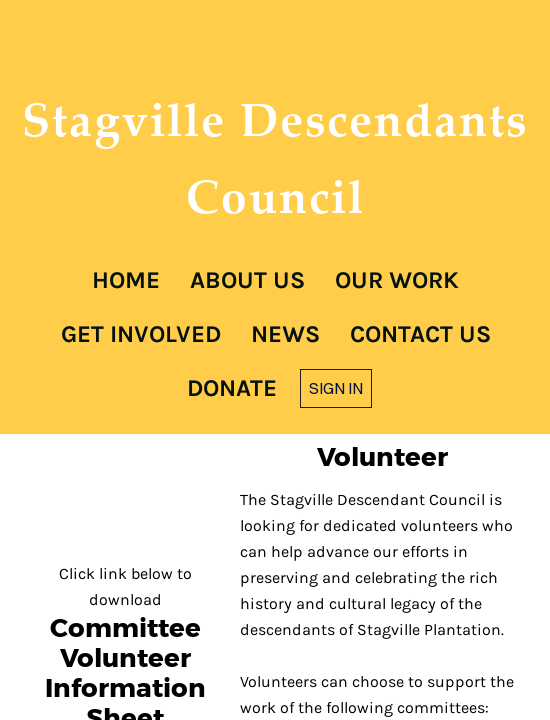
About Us (247, 280)
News (285, 334)
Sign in (336, 388)
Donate (232, 388)
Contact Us (420, 334)
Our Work (397, 280)
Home (126, 280)
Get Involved (141, 334)
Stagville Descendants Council (275, 157)
